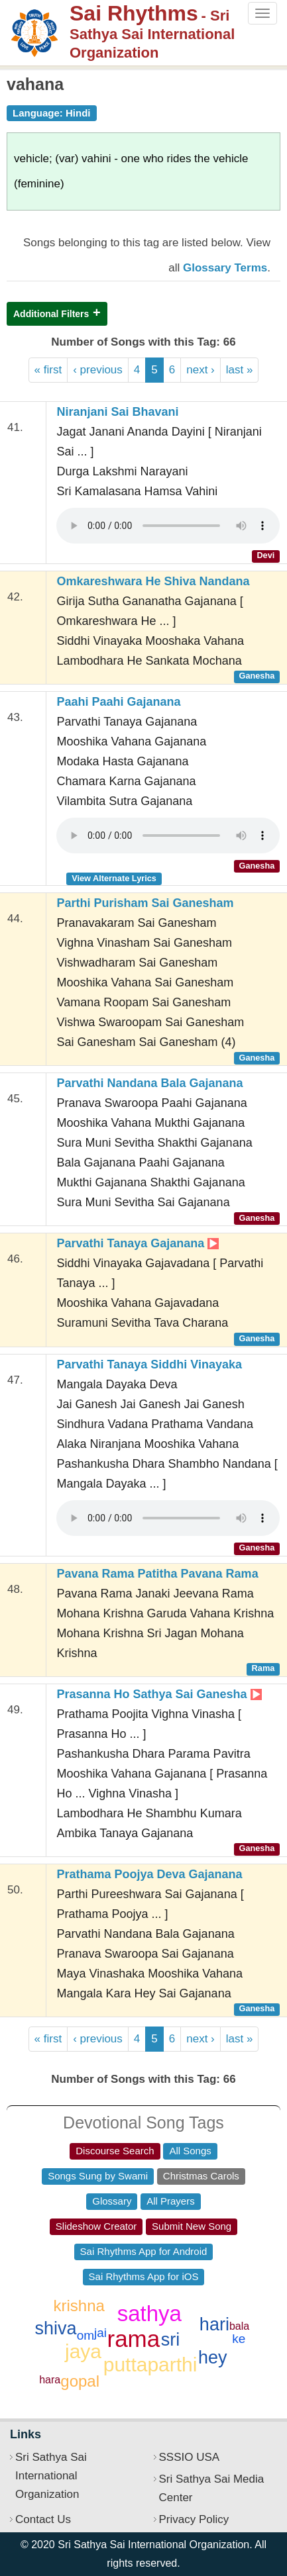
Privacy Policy (194, 2519)
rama (133, 2339)
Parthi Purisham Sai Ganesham (144, 903)
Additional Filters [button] (51, 314)
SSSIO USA (189, 2457)
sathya (149, 2313)
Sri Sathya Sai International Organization (51, 2476)
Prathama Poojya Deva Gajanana (149, 1874)
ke (238, 2339)
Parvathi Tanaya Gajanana (137, 1243)
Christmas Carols (201, 2175)
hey (212, 2357)
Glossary (111, 2201)
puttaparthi (150, 2364)
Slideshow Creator (96, 2226)
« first (48, 369)
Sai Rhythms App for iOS (144, 2276)
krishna (78, 2305)
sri (170, 2340)
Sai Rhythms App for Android (143, 2251)
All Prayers (170, 2201)
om (85, 2335)
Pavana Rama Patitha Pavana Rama (157, 1573)
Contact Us (43, 2519)
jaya (83, 2351)
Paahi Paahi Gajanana (118, 701)
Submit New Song (191, 2226)
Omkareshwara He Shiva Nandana (152, 581)
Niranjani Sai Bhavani (117, 411)
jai (100, 2333)
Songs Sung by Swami (98, 2175)
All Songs (190, 2150)
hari (214, 2324)
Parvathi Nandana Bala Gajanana (149, 1083)
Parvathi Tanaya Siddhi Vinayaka (148, 1364)
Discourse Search (115, 2150)
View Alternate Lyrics (114, 878)
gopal (79, 2381)
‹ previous (98, 369)
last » (239, 369)
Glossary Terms (225, 268)
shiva (56, 2328)
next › (200, 369)
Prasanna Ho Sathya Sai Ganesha (158, 1694)
